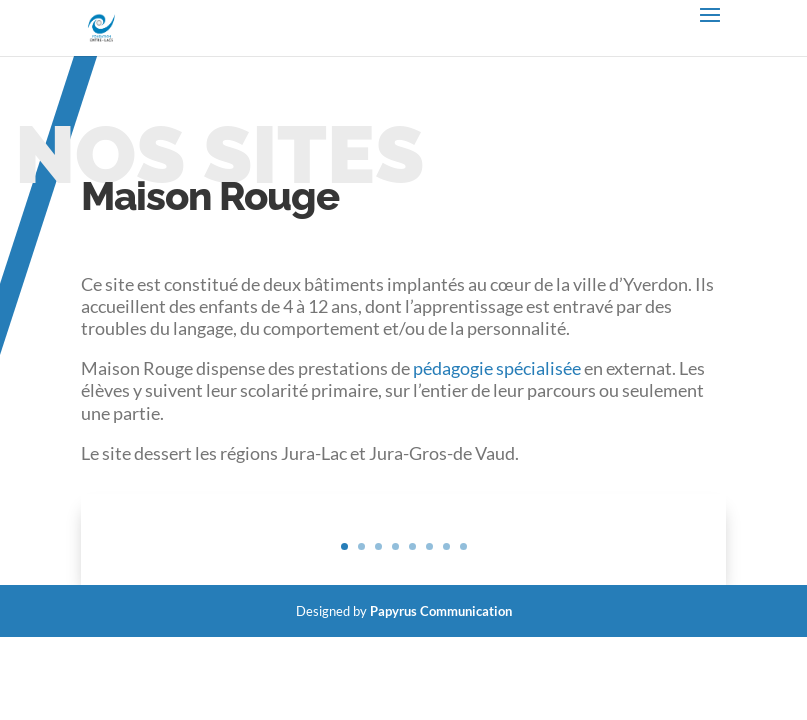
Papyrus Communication (441, 611)
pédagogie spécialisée (497, 368)
